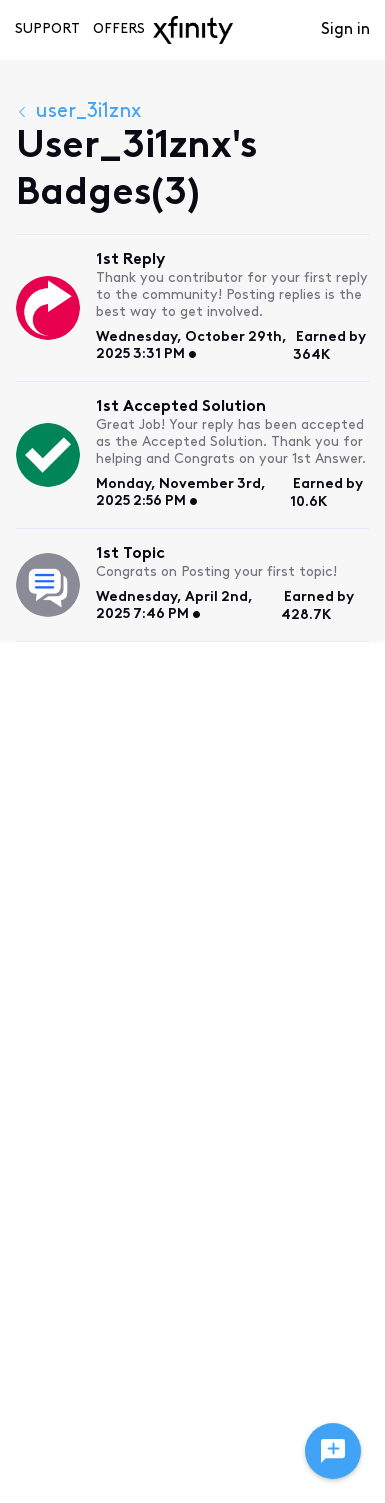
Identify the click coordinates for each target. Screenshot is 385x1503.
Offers (119, 29)
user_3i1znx (78, 112)
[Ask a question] (333, 1451)
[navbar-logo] (193, 30)
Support (47, 29)
